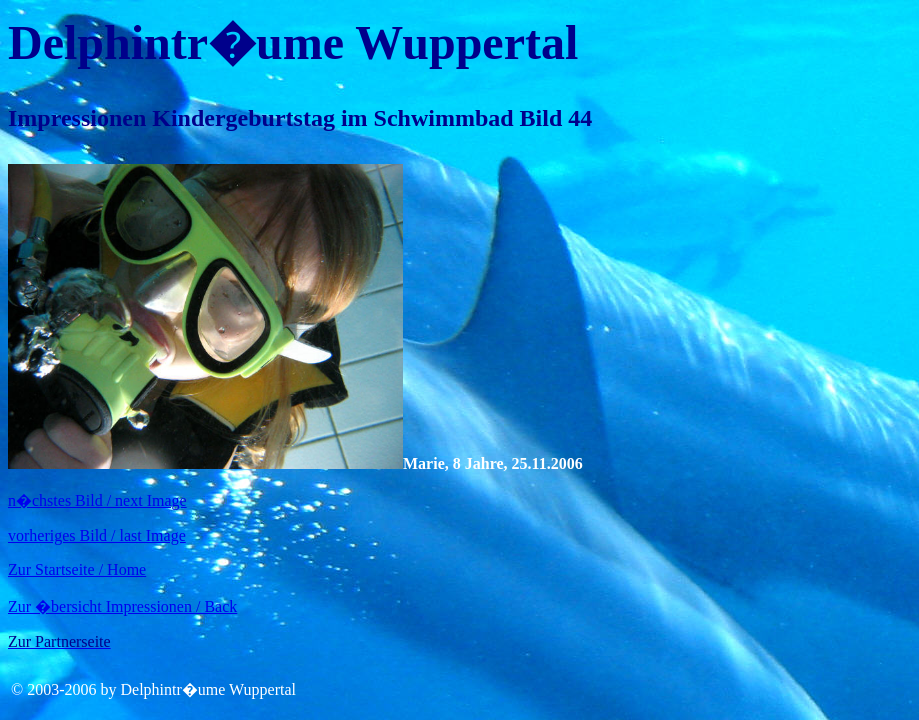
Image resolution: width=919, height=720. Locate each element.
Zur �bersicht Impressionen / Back (122, 606)
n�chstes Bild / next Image (97, 500)
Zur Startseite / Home (77, 569)
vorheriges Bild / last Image (97, 535)
